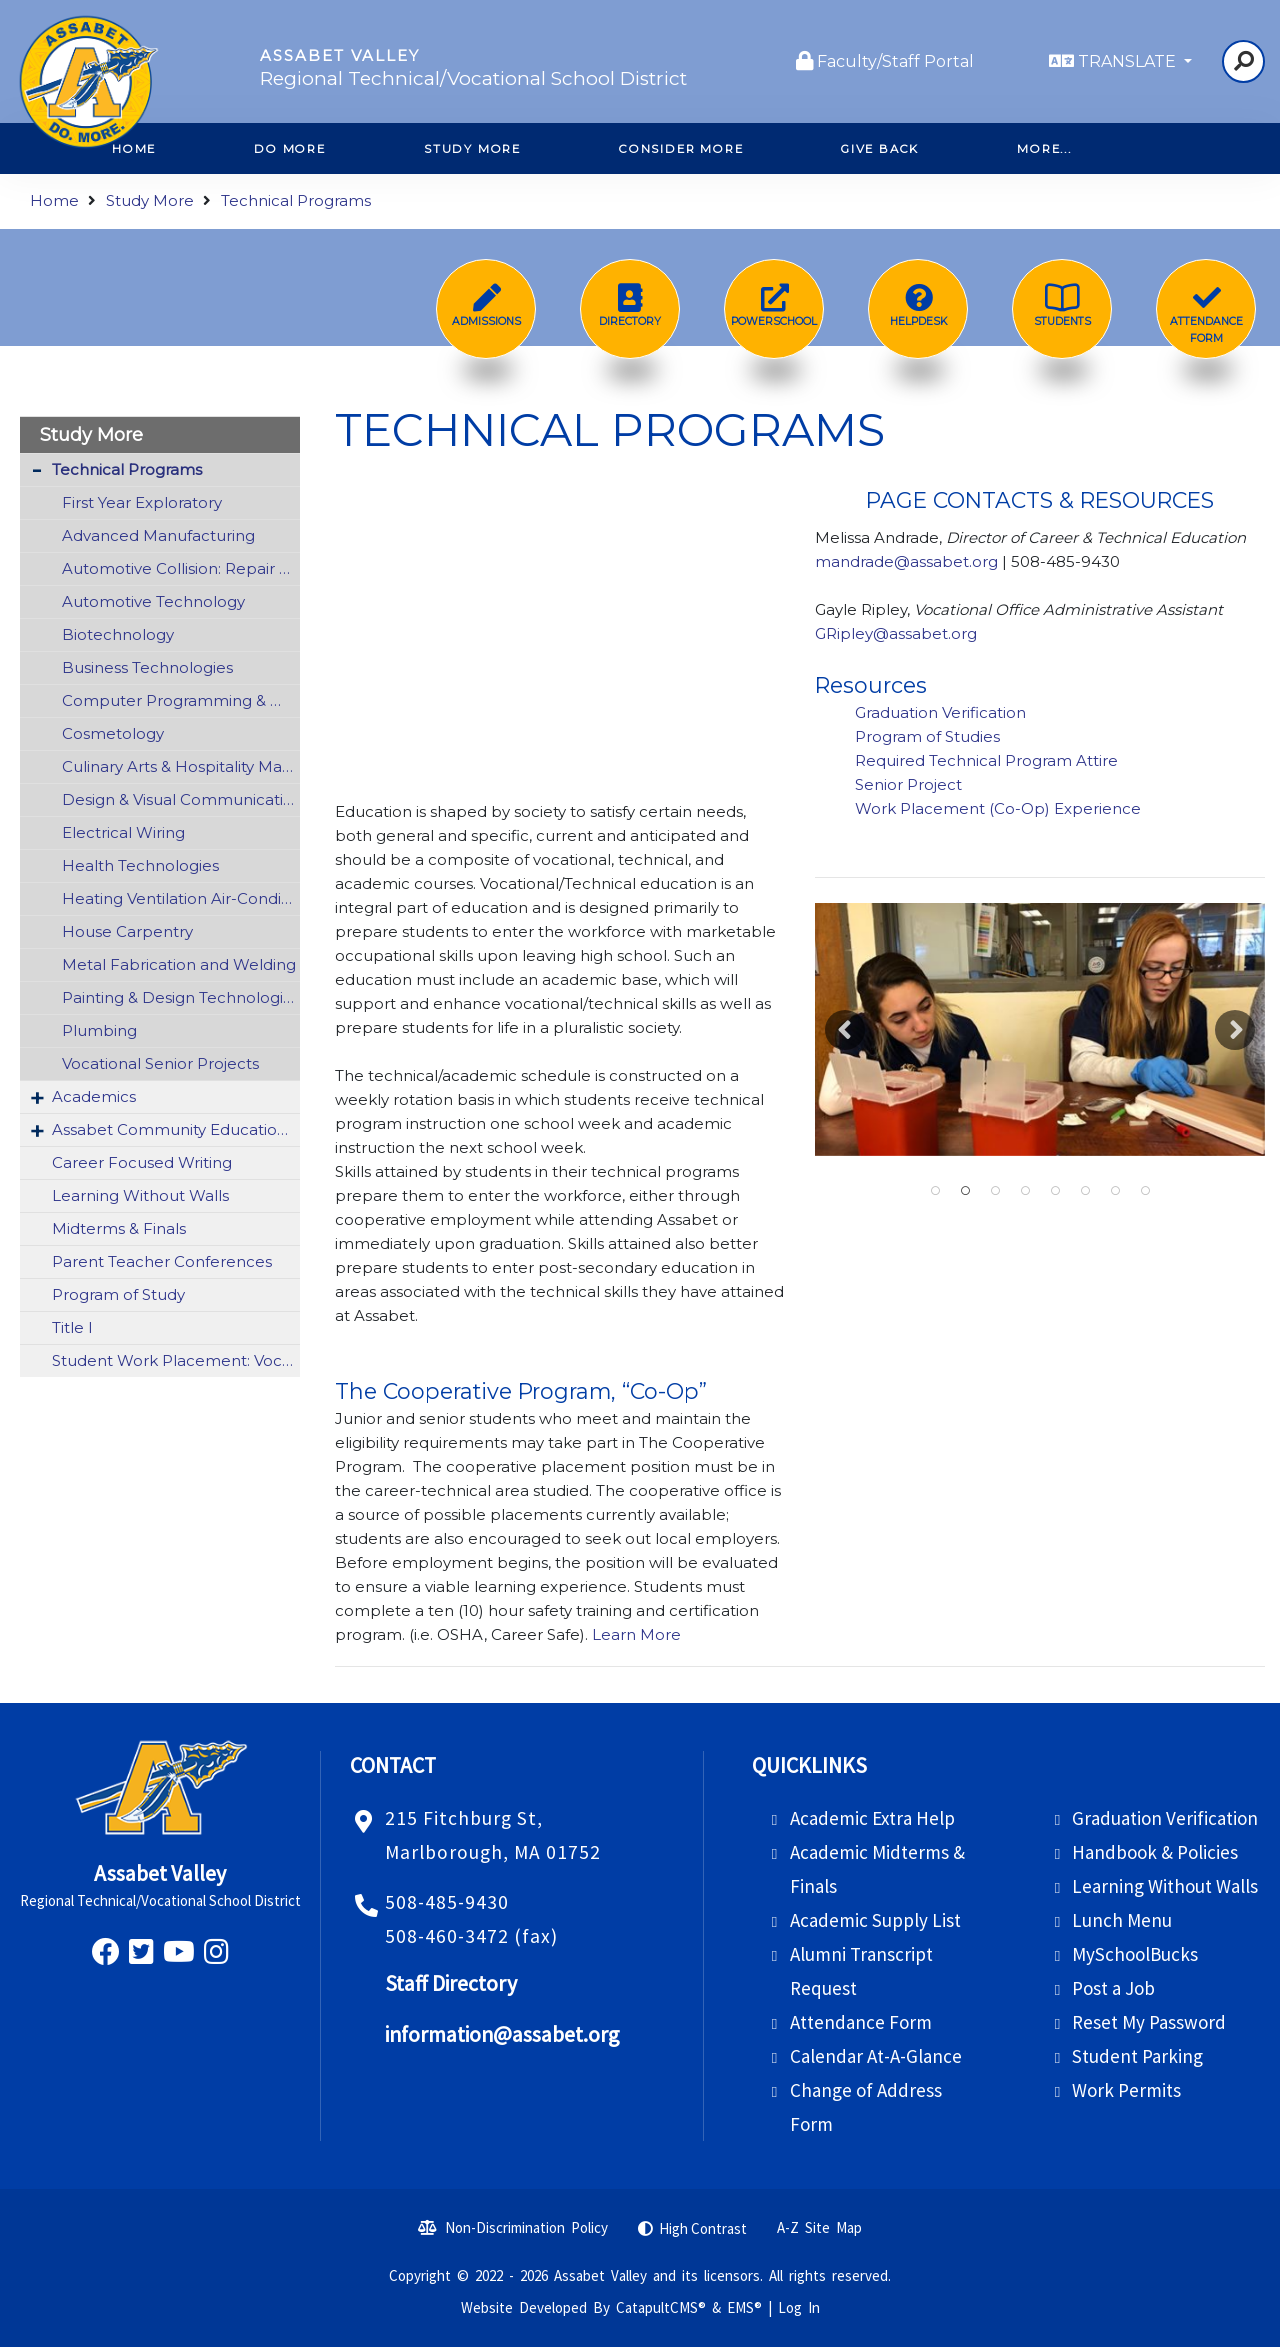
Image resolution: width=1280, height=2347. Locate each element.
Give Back (880, 149)
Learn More (634, 1634)
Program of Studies (929, 736)
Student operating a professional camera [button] (1085, 1191)
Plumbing (99, 1030)
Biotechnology (118, 634)
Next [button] (1235, 1030)
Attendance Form (861, 2022)
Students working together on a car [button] (995, 1191)
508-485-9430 (447, 1902)
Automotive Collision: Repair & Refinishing (181, 568)
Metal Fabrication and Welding (179, 964)
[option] (1040, 1029)
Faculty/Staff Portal (895, 61)
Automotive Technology (153, 601)
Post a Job (1113, 1988)
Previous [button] (845, 1030)
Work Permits (1126, 2090)
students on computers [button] (1055, 1191)
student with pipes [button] (1115, 1191)
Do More (290, 149)
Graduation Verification (942, 712)
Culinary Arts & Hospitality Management (181, 766)
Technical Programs (296, 200)
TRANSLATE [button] (1129, 61)
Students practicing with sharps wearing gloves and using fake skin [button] (965, 1191)
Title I (72, 1327)
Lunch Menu (1122, 1920)
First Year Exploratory (142, 502)
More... (1044, 149)
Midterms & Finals (119, 1228)
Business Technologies (147, 667)
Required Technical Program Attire (986, 760)
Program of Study (118, 1294)
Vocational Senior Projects (160, 1063)
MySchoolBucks (1135, 1954)
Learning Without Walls (140, 1195)
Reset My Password (1149, 2022)
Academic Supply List (875, 1920)
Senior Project (910, 784)
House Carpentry (127, 931)
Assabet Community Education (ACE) (176, 1129)
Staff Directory (451, 1983)
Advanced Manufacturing (158, 535)
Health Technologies (140, 865)
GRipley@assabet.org (898, 633)
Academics (94, 1096)
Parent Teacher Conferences (162, 1261)
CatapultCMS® (661, 2307)
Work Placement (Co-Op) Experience (998, 808)
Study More (472, 149)
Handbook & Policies (1155, 1852)
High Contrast (703, 2228)
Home (54, 200)
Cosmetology (113, 733)
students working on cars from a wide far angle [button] (935, 1191)
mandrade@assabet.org (906, 561)
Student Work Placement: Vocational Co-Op (176, 1360)
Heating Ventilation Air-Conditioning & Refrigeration (181, 898)
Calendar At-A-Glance (876, 2056)
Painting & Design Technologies (181, 997)
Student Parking (1137, 2056)
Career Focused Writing (142, 1162)
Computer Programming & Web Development (181, 700)
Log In (799, 2307)
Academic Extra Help (872, 1818)
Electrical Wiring (123, 832)
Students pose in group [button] (1145, 1191)
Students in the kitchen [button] (1025, 1191)
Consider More (681, 149)
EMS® (744, 2307)
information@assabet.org (502, 2034)
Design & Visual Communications (181, 799)
